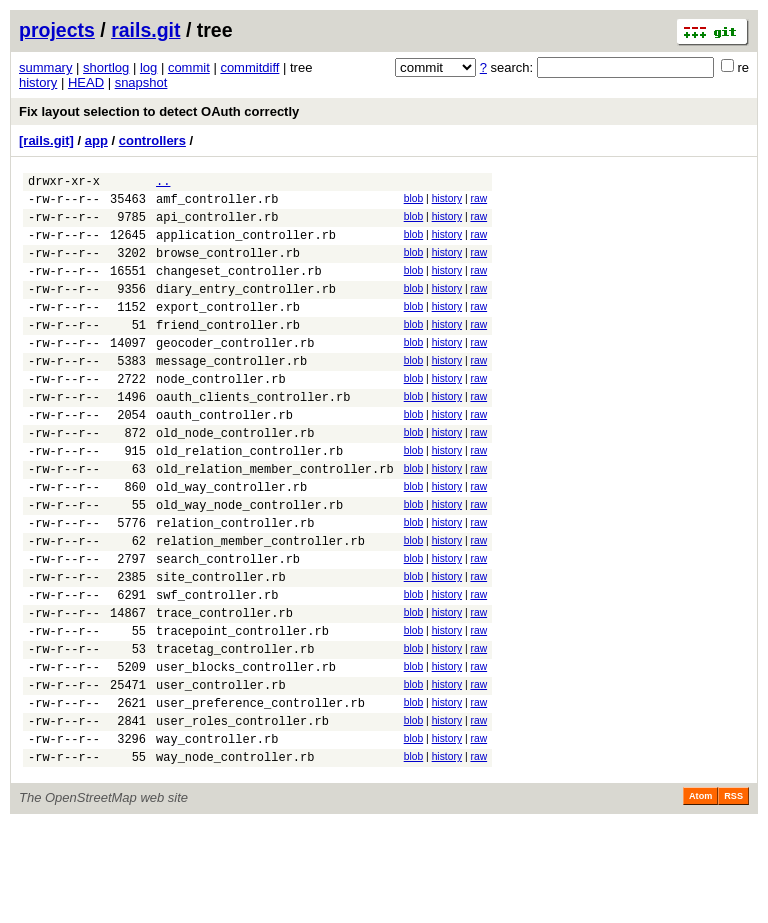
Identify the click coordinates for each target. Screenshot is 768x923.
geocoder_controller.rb (235, 372)
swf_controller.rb (217, 666)
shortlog (106, 67)
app (96, 140)
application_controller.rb (246, 246)
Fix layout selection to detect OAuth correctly (159, 111)
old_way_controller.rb (231, 540)
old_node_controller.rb (235, 477)
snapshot (141, 82)
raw (478, 201)
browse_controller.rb (228, 267)
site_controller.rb (221, 645)
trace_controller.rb (224, 687)
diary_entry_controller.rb (246, 309)
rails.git (145, 30)
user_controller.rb (221, 771)
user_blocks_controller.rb (246, 750)
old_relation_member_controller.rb (275, 519)
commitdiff (249, 67)
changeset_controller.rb (239, 288)
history (38, 82)
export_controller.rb (228, 330)
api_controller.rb (217, 225)
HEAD (86, 82)
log (148, 67)
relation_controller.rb (235, 582)
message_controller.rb (231, 393)
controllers (152, 140)
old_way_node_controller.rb (249, 561)
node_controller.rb (221, 414)
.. (163, 183)
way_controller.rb (217, 834)
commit (189, 67)
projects (57, 30)
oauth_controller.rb (224, 456)
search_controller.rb (228, 624)
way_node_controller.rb (235, 855)
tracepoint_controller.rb (242, 708)
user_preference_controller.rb (260, 792)
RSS (733, 895)
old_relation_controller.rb (249, 498)
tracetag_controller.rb (235, 729)
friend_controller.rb (228, 351)
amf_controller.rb (217, 204)
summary (45, 67)
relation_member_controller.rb (260, 603)
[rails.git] (46, 140)
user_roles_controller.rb (242, 813)
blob (414, 201)
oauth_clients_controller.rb (253, 435)
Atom (700, 895)
